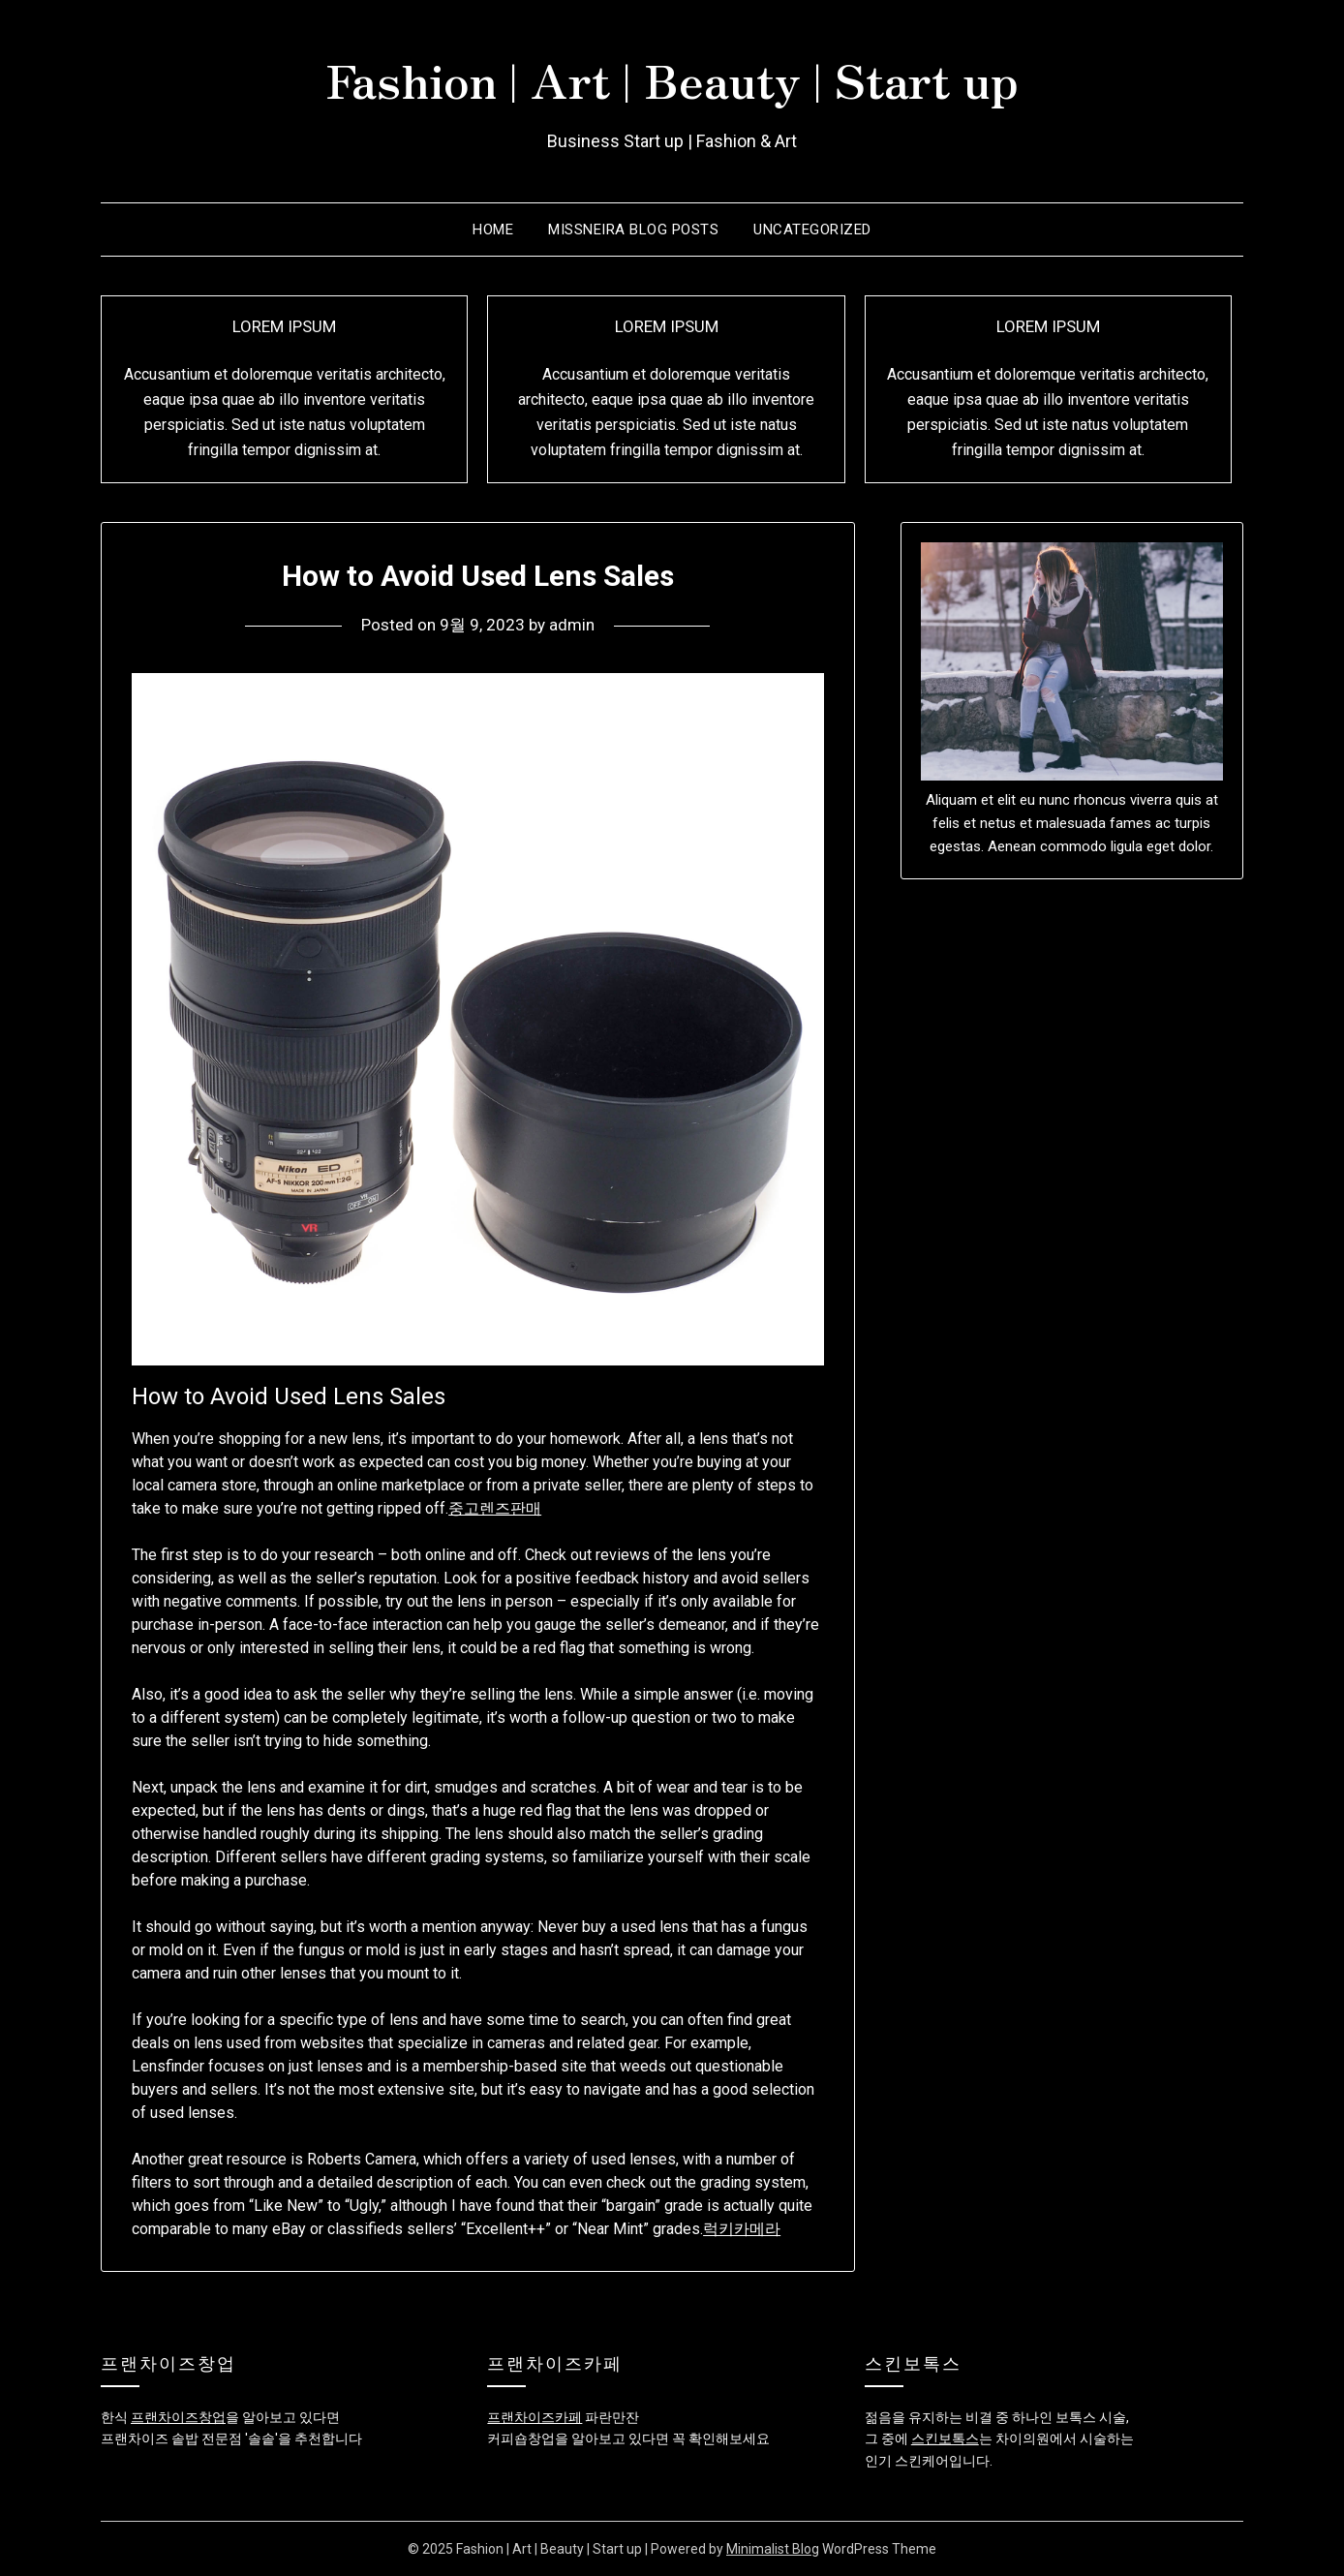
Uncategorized (812, 229)
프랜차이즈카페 (534, 2417)
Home (493, 229)
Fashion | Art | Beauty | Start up (672, 78)
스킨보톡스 (945, 2438)
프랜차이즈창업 (178, 2417)
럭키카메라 (741, 2229)
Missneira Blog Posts (633, 229)
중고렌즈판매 (494, 1508)
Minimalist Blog (772, 2549)
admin (572, 624)
